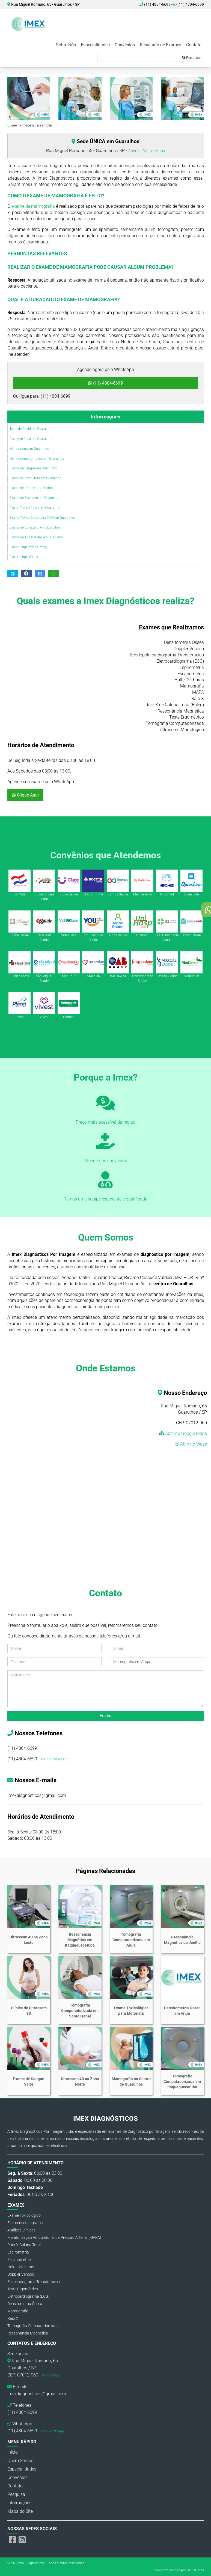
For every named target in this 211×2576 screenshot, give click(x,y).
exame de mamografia (33, 206)
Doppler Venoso (20, 2274)
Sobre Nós (66, 44)
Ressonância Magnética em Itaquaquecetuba (80, 1939)
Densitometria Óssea (24, 2303)
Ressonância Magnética (27, 2333)
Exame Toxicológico (24, 2215)
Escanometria (19, 2259)
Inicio (12, 2452)
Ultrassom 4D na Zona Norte (80, 2081)
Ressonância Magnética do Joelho (182, 1940)
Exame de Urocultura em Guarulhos (35, 478)
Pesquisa (16, 2494)
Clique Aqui (25, 795)
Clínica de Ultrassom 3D (29, 2011)
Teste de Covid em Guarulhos (31, 429)
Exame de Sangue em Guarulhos (33, 468)
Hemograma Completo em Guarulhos (37, 458)
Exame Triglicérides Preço (28, 547)
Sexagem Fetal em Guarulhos (31, 439)
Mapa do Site (20, 2511)
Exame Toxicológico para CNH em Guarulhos (42, 518)
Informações (105, 417)
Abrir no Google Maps (146, 151)
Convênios (125, 44)
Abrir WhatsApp (52, 2431)
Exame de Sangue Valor (28, 2081)
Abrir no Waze (193, 1444)
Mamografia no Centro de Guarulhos (131, 2081)
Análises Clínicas (21, 2230)
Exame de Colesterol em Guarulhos (35, 527)
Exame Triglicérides (24, 557)
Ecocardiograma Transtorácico (33, 2281)
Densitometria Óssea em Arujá (182, 2011)
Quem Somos (20, 2460)
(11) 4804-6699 (188, 4)
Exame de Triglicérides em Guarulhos (37, 537)
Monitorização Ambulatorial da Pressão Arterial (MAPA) (54, 2237)
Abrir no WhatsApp (55, 1759)
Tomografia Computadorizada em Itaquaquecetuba (182, 2081)
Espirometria (18, 2252)
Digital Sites (195, 2570)
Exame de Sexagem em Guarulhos (34, 498)
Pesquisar (191, 58)
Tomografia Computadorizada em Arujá (131, 1939)
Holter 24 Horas (20, 2267)
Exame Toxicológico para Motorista (131, 2011)
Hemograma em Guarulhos (29, 449)
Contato (193, 44)
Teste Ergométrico (22, 2289)
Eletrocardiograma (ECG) (28, 2296)
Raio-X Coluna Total (24, 2245)
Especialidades (95, 44)
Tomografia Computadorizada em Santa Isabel (80, 2010)
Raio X (12, 2318)
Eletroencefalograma (25, 2223)
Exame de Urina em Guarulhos (32, 488)
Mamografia (17, 2311)
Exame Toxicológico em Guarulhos (35, 508)
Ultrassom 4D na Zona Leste (29, 1940)
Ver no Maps (51, 2375)
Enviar (106, 1715)
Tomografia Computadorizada (33, 2326)
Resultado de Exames (160, 44)
